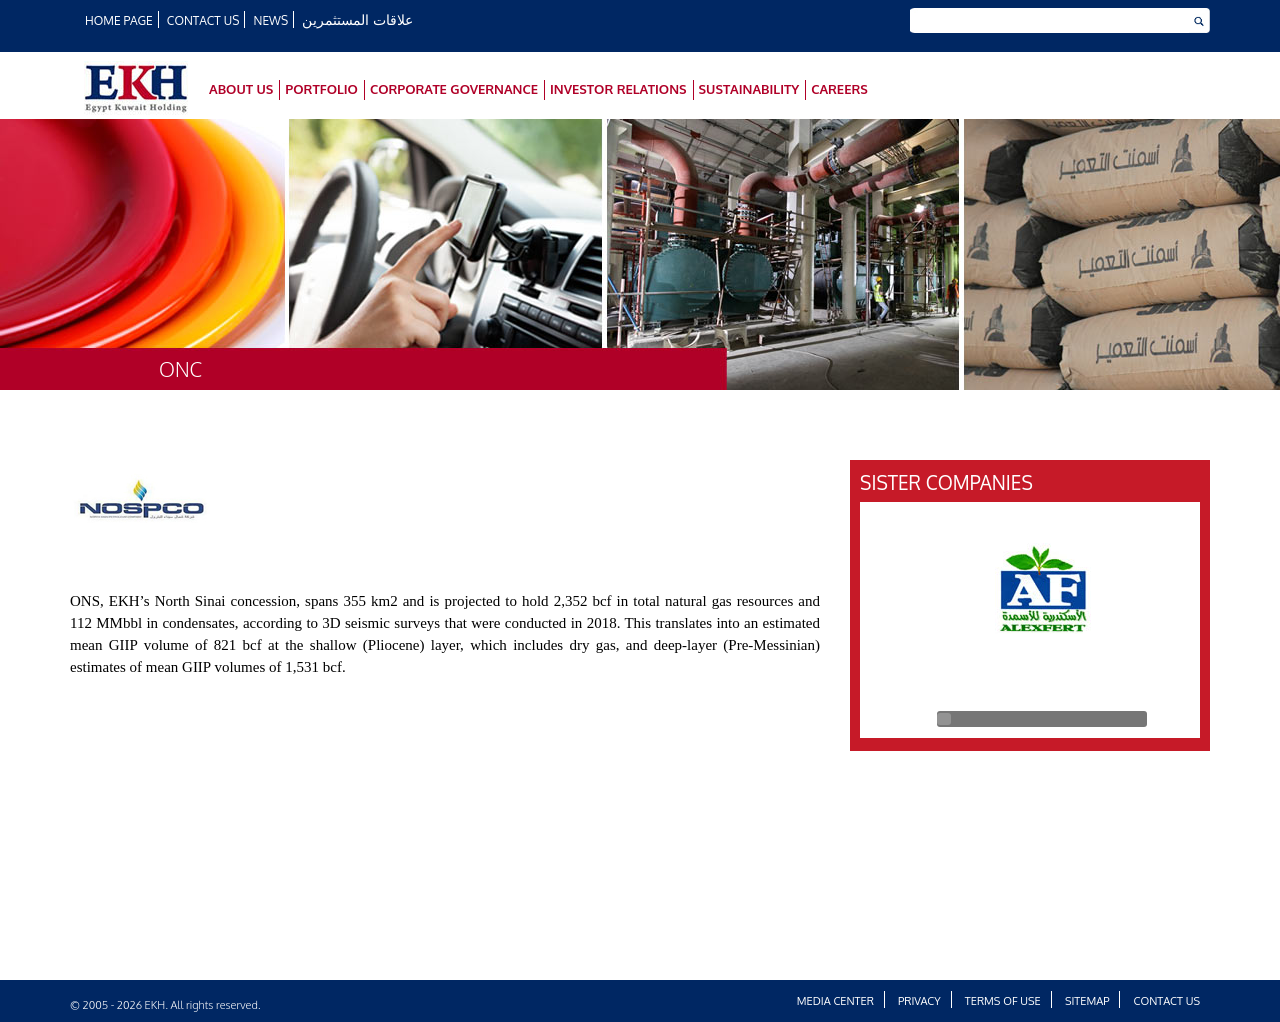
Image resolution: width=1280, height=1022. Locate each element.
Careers (839, 89)
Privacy (919, 1001)
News (271, 20)
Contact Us (203, 20)
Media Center (835, 1001)
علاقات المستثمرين (357, 19)
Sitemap (1087, 1001)
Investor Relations (618, 89)
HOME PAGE (119, 20)
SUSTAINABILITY (749, 89)
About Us (241, 89)
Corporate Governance (454, 89)
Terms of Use (1003, 1001)
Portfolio (321, 89)
